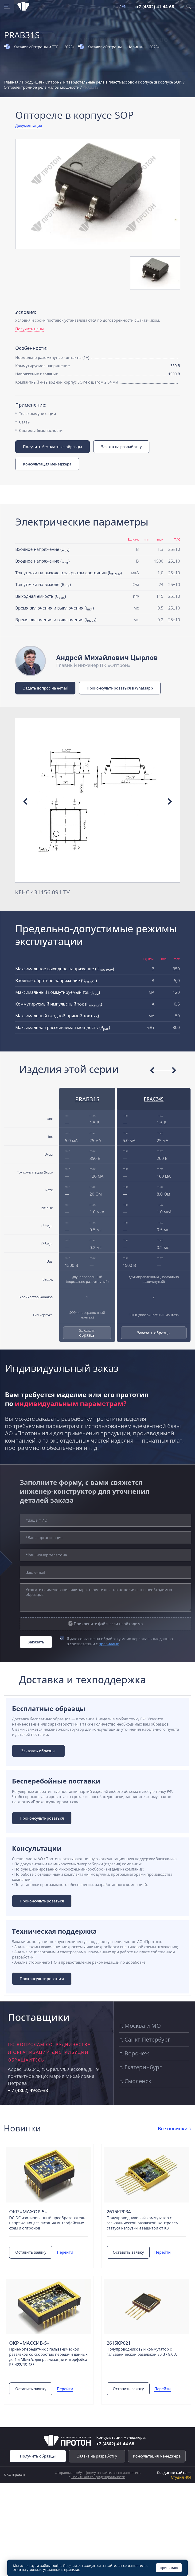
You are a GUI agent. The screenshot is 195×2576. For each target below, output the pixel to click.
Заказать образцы (87, 1333)
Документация (28, 125)
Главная (12, 82)
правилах (72, 2569)
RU (116, 6)
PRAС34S (154, 1099)
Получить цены (29, 329)
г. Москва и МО (140, 2025)
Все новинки (169, 2128)
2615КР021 (119, 2342)
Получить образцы (38, 2455)
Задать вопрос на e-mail (45, 688)
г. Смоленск (135, 2081)
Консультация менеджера (47, 464)
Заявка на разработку (123, 446)
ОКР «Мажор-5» (28, 2211)
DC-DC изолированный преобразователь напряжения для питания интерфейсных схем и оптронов (48, 2222)
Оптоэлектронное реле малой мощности (42, 87)
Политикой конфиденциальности (98, 2475)
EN (124, 6)
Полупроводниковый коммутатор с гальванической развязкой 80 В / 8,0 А (142, 2350)
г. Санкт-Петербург (144, 2039)
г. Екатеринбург (140, 2067)
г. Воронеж (134, 2053)
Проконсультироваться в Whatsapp (122, 688)
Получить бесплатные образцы (52, 446)
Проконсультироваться (43, 1818)
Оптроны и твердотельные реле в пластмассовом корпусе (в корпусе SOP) (114, 82)
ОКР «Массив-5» (30, 2342)
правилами (109, 1643)
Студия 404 (181, 2476)
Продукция (32, 82)
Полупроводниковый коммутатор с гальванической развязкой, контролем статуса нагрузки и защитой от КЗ (143, 2222)
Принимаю (169, 2567)
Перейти (69, 2251)
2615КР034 (119, 2211)
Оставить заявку (32, 2251)
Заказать (35, 1642)
